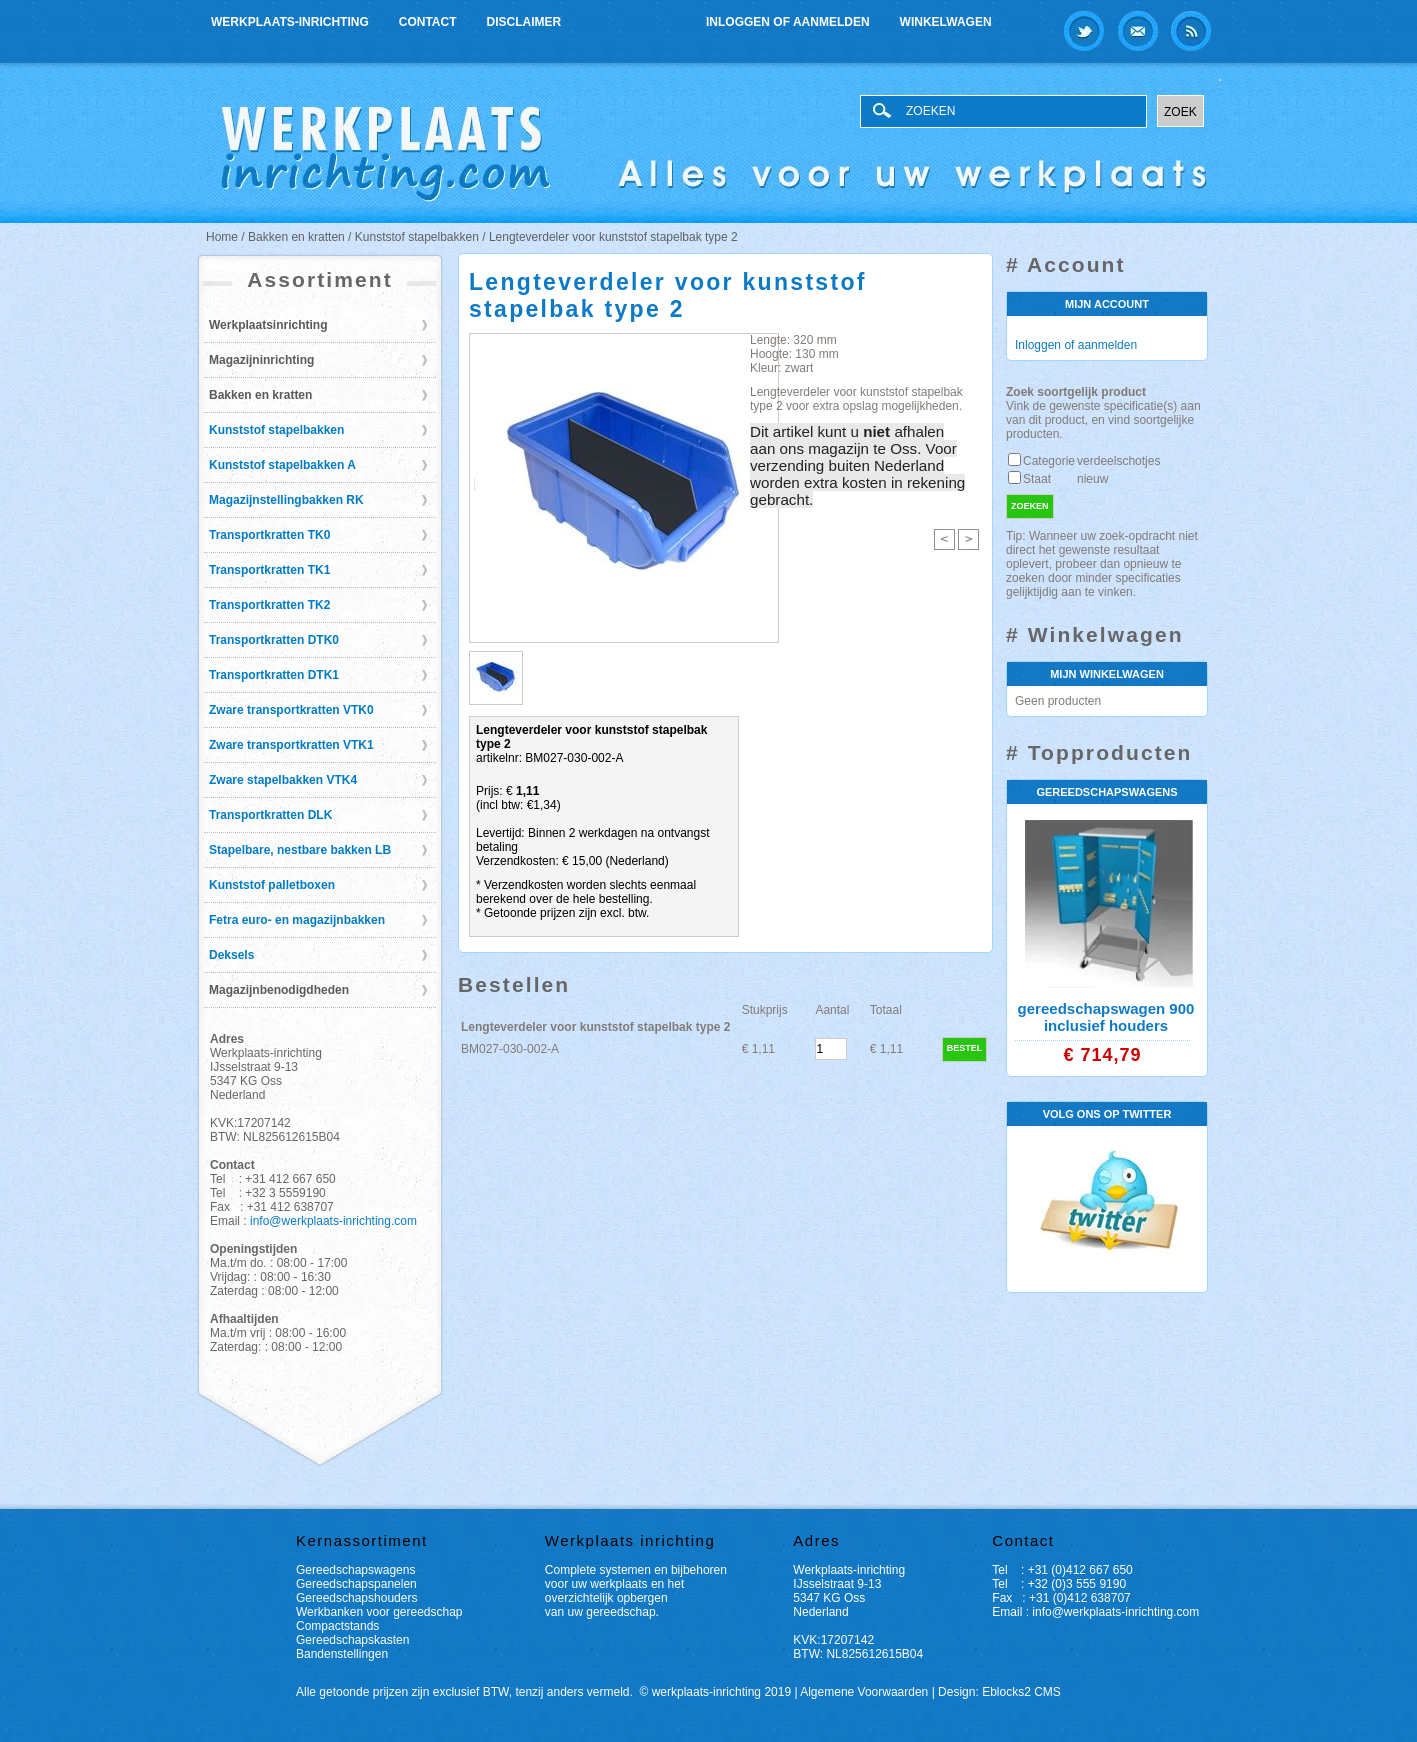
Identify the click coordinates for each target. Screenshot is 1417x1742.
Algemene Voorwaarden (864, 1692)
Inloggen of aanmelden (788, 22)
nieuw (1092, 479)
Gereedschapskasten (352, 1640)
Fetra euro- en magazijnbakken (297, 920)
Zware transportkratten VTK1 (291, 745)
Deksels (231, 955)
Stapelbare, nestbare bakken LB (300, 850)
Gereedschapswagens (355, 1570)
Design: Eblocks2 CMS (999, 1692)
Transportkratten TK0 (269, 535)
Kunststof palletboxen (272, 885)
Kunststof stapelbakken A (282, 465)
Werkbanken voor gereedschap (379, 1612)
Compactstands (337, 1626)
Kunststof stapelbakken (276, 430)
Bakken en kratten (260, 395)
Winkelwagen (946, 22)
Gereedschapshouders (356, 1598)
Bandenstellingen (342, 1654)
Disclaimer (524, 22)
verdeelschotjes (1118, 461)
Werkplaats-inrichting (290, 22)
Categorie (1049, 461)
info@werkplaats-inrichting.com (333, 1221)
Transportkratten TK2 (269, 605)
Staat (1037, 479)
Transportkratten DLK (270, 815)
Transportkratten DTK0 (274, 640)
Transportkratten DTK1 (274, 675)
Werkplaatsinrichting (268, 325)
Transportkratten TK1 (269, 570)
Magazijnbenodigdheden (279, 990)
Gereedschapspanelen (356, 1584)
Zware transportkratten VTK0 (291, 710)
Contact (428, 22)
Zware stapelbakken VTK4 (283, 780)
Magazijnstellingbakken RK (286, 500)
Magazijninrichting (261, 360)
